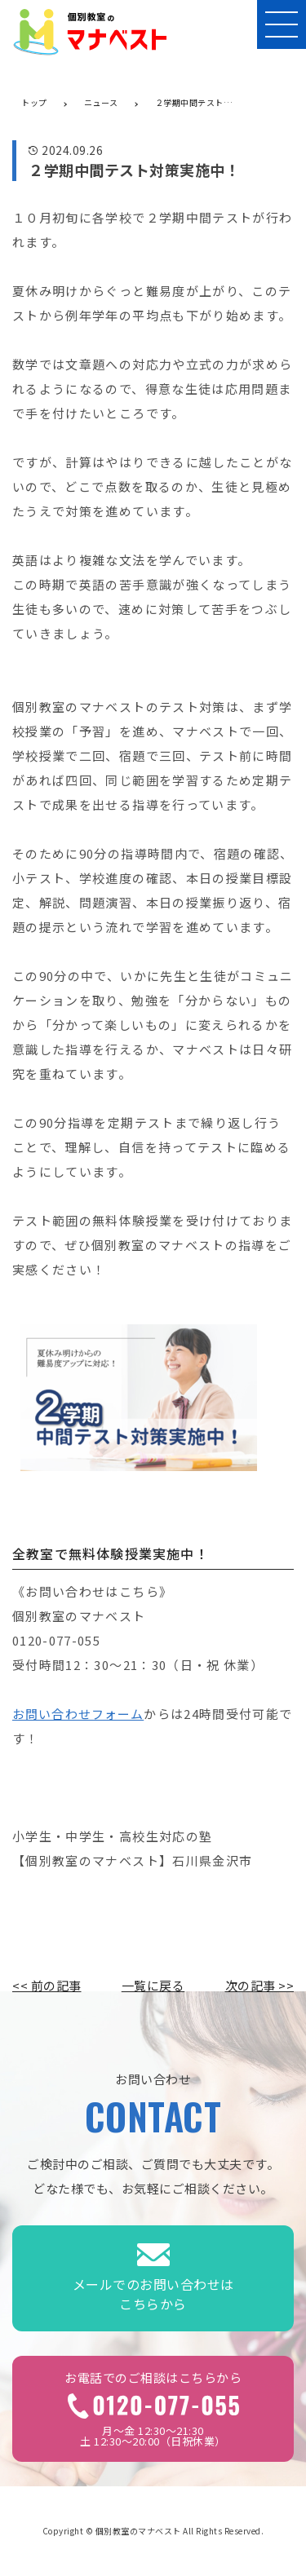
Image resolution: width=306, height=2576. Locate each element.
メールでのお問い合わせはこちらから (153, 2278)
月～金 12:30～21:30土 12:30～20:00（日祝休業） (153, 2409)
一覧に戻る (153, 1985)
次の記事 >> (260, 1985)
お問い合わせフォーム (78, 1713)
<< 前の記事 (47, 1985)
